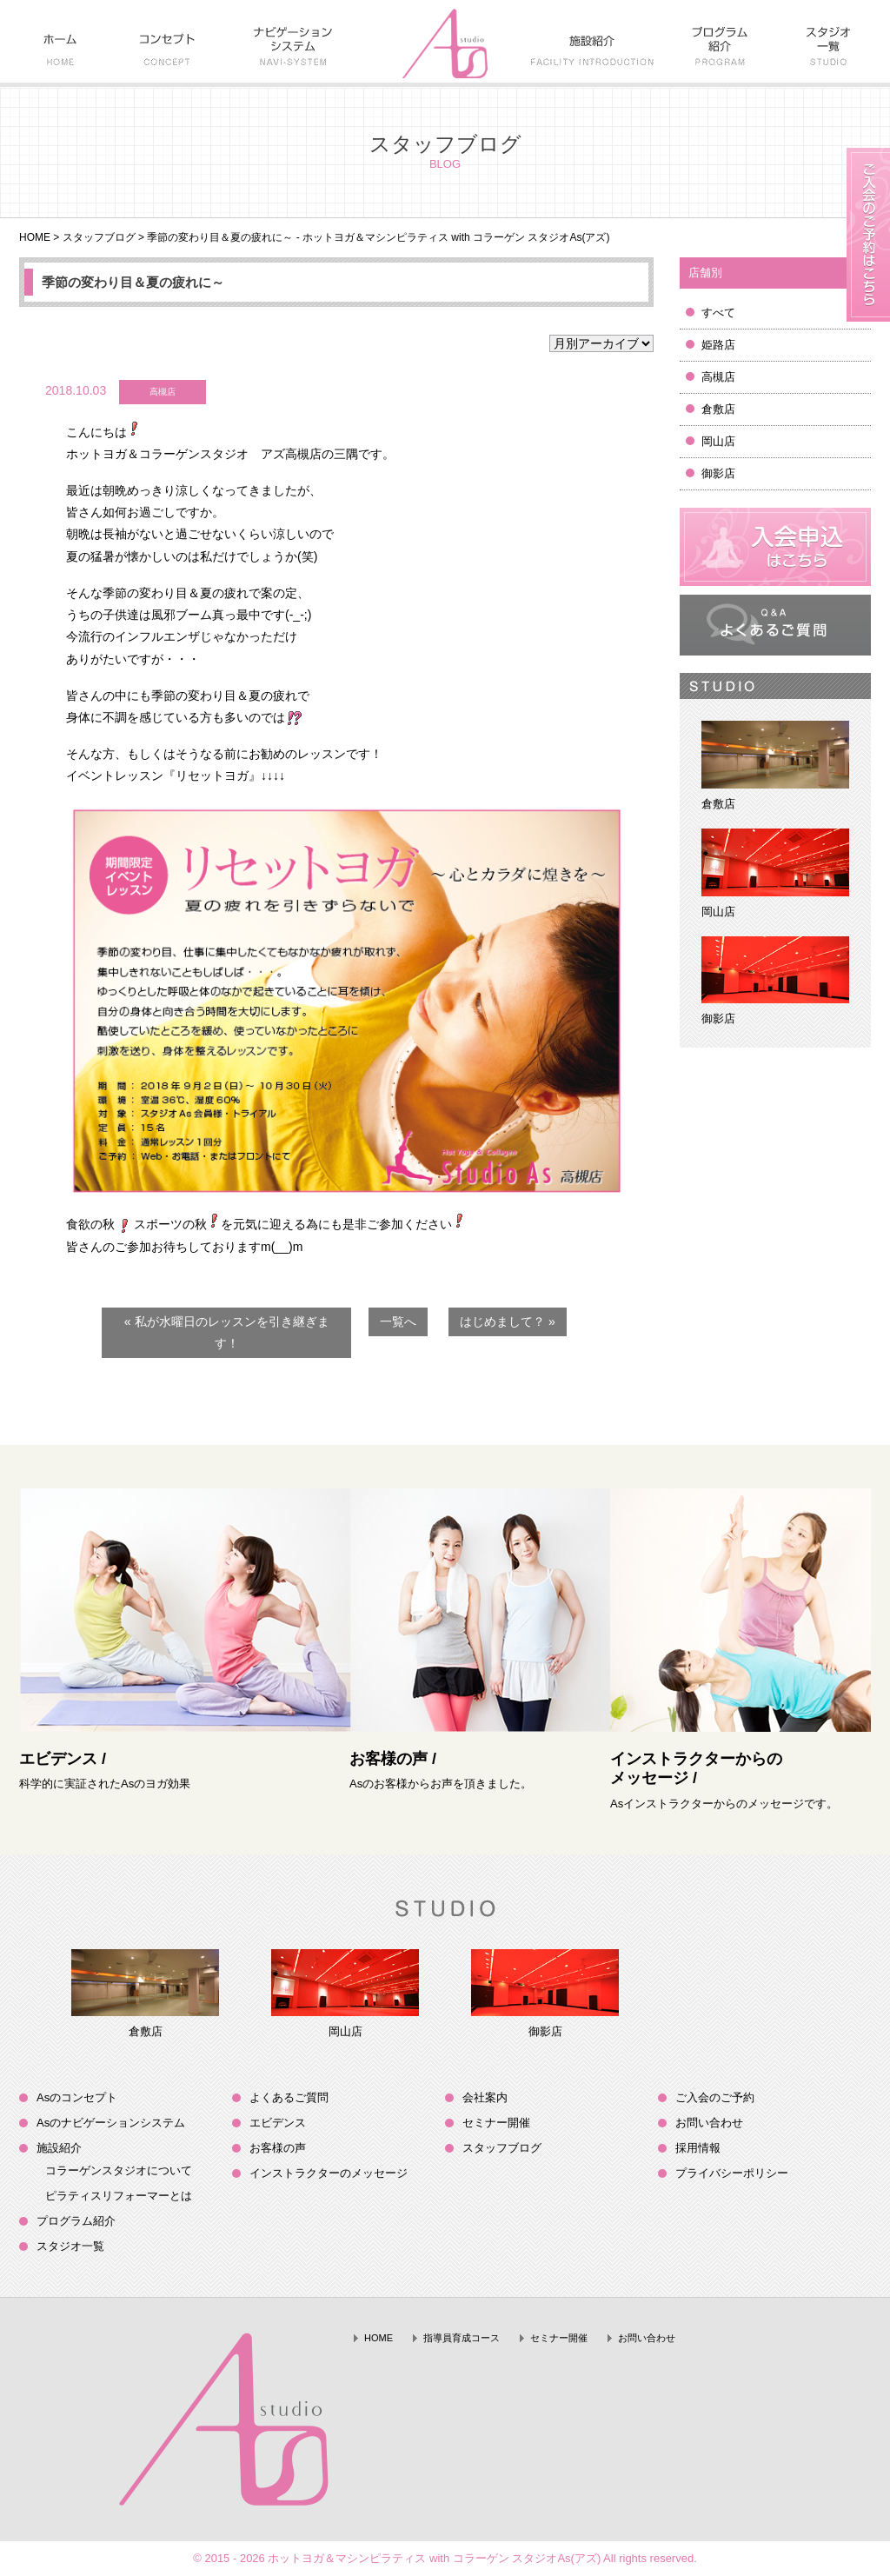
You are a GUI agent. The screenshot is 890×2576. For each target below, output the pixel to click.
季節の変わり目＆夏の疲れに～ (133, 282)
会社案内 (485, 2097)
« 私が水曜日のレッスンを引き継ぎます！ (226, 1332)
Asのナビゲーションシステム (111, 2122)
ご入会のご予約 (714, 2097)
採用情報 (698, 2147)
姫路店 (718, 344)
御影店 (718, 473)
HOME (34, 237)
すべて (718, 312)
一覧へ (398, 1321)
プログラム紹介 (76, 2220)
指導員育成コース (461, 2338)
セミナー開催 (496, 2122)
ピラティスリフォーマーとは (118, 2195)
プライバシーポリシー (731, 2173)
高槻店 (718, 376)
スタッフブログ (99, 237)
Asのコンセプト (77, 2097)
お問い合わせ (709, 2122)
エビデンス (277, 2122)
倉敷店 (718, 409)
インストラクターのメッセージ (328, 2173)
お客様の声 (277, 2147)
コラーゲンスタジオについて (118, 2170)
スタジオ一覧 (70, 2246)
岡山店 (718, 441)
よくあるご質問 (289, 2097)
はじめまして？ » (507, 1321)
